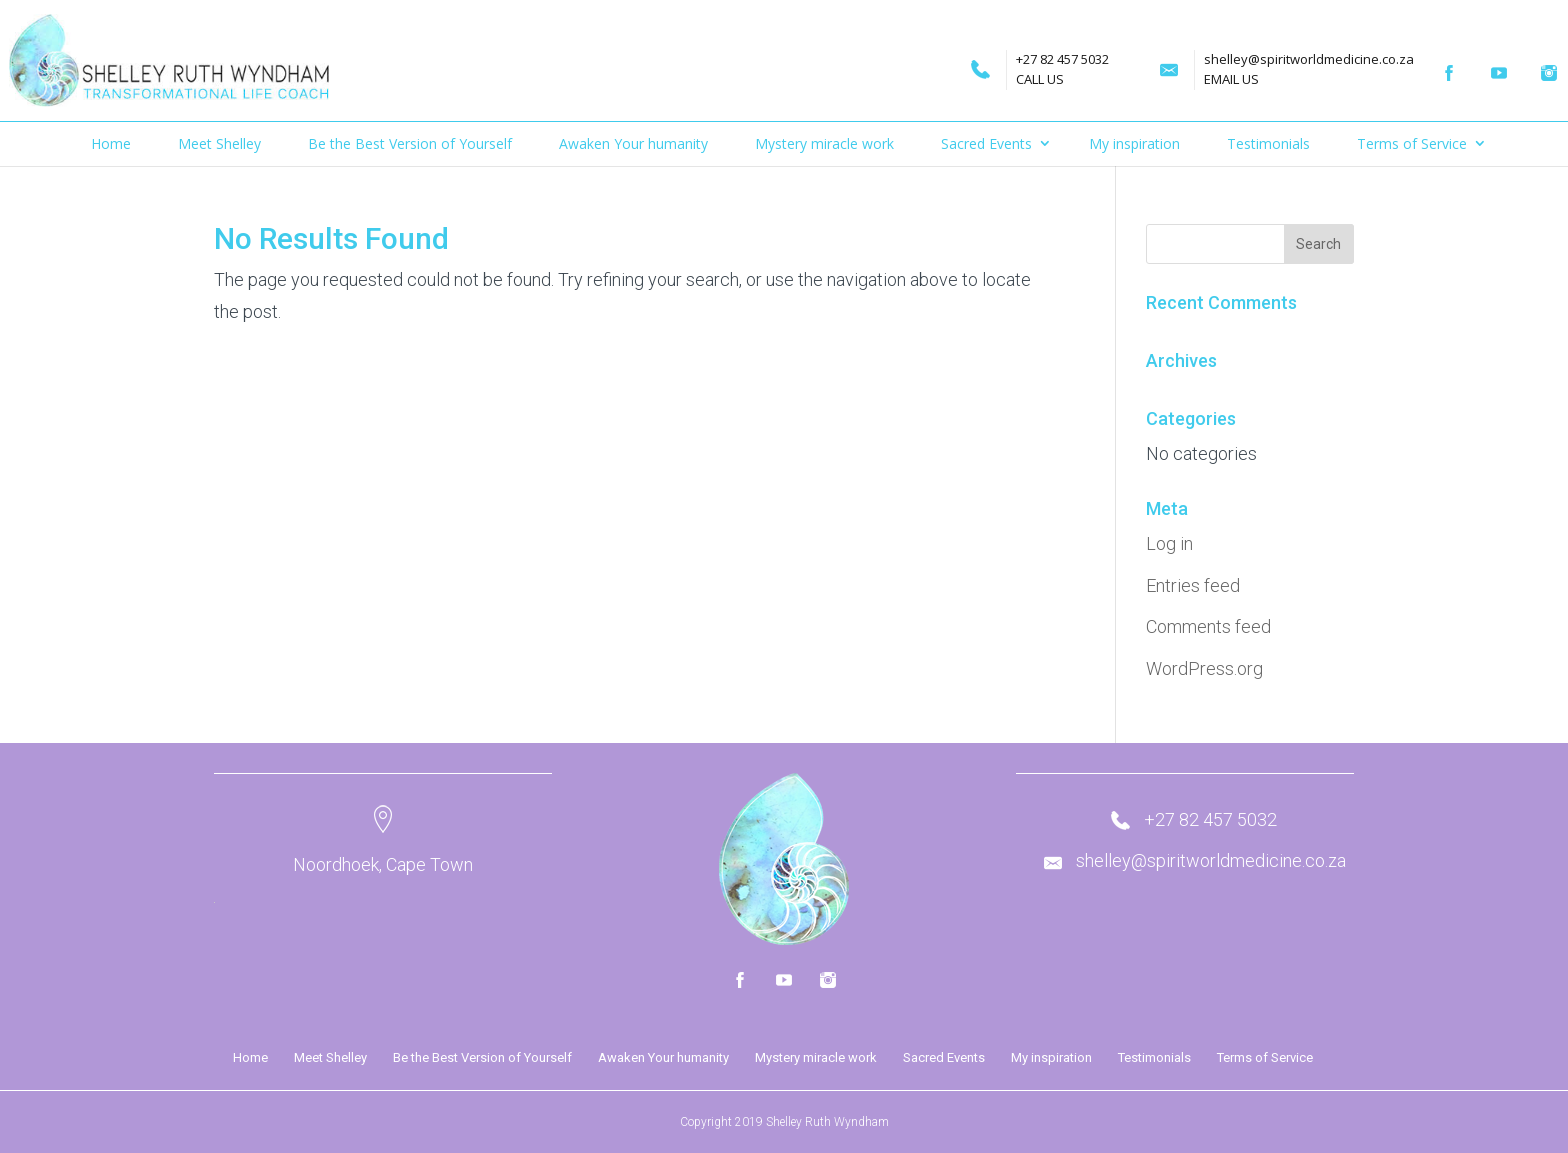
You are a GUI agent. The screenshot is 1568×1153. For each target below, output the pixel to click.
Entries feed (1193, 585)
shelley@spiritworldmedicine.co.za (1263, 59)
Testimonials (1268, 143)
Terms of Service (1412, 143)
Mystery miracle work (824, 143)
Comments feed (1208, 626)
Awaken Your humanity (633, 143)
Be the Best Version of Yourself (410, 143)
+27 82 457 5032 (1016, 59)
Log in (1169, 543)
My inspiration (1134, 143)
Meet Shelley (219, 143)
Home (111, 143)
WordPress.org (1204, 668)
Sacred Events (986, 143)
